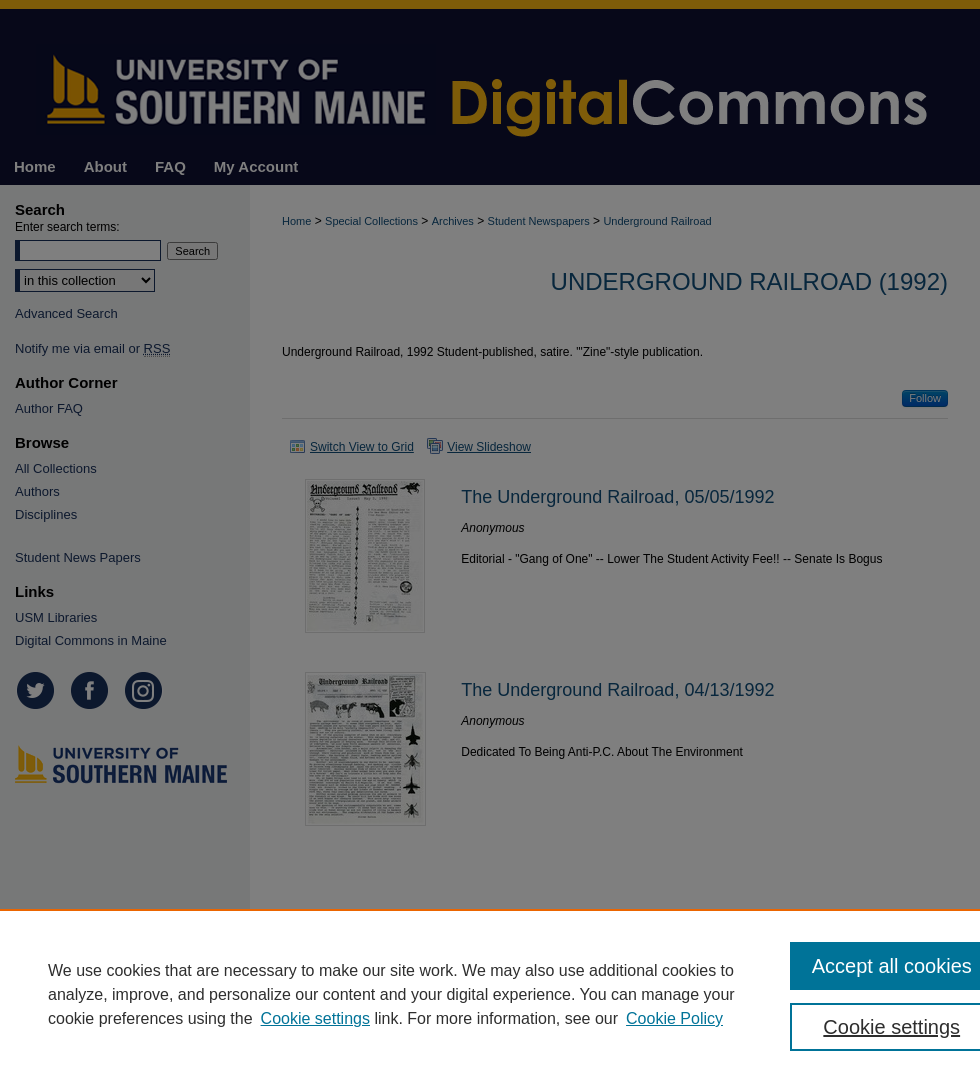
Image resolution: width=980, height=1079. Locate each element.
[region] (490, 994)
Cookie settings (315, 1018)
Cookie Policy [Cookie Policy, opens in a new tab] (674, 1018)
